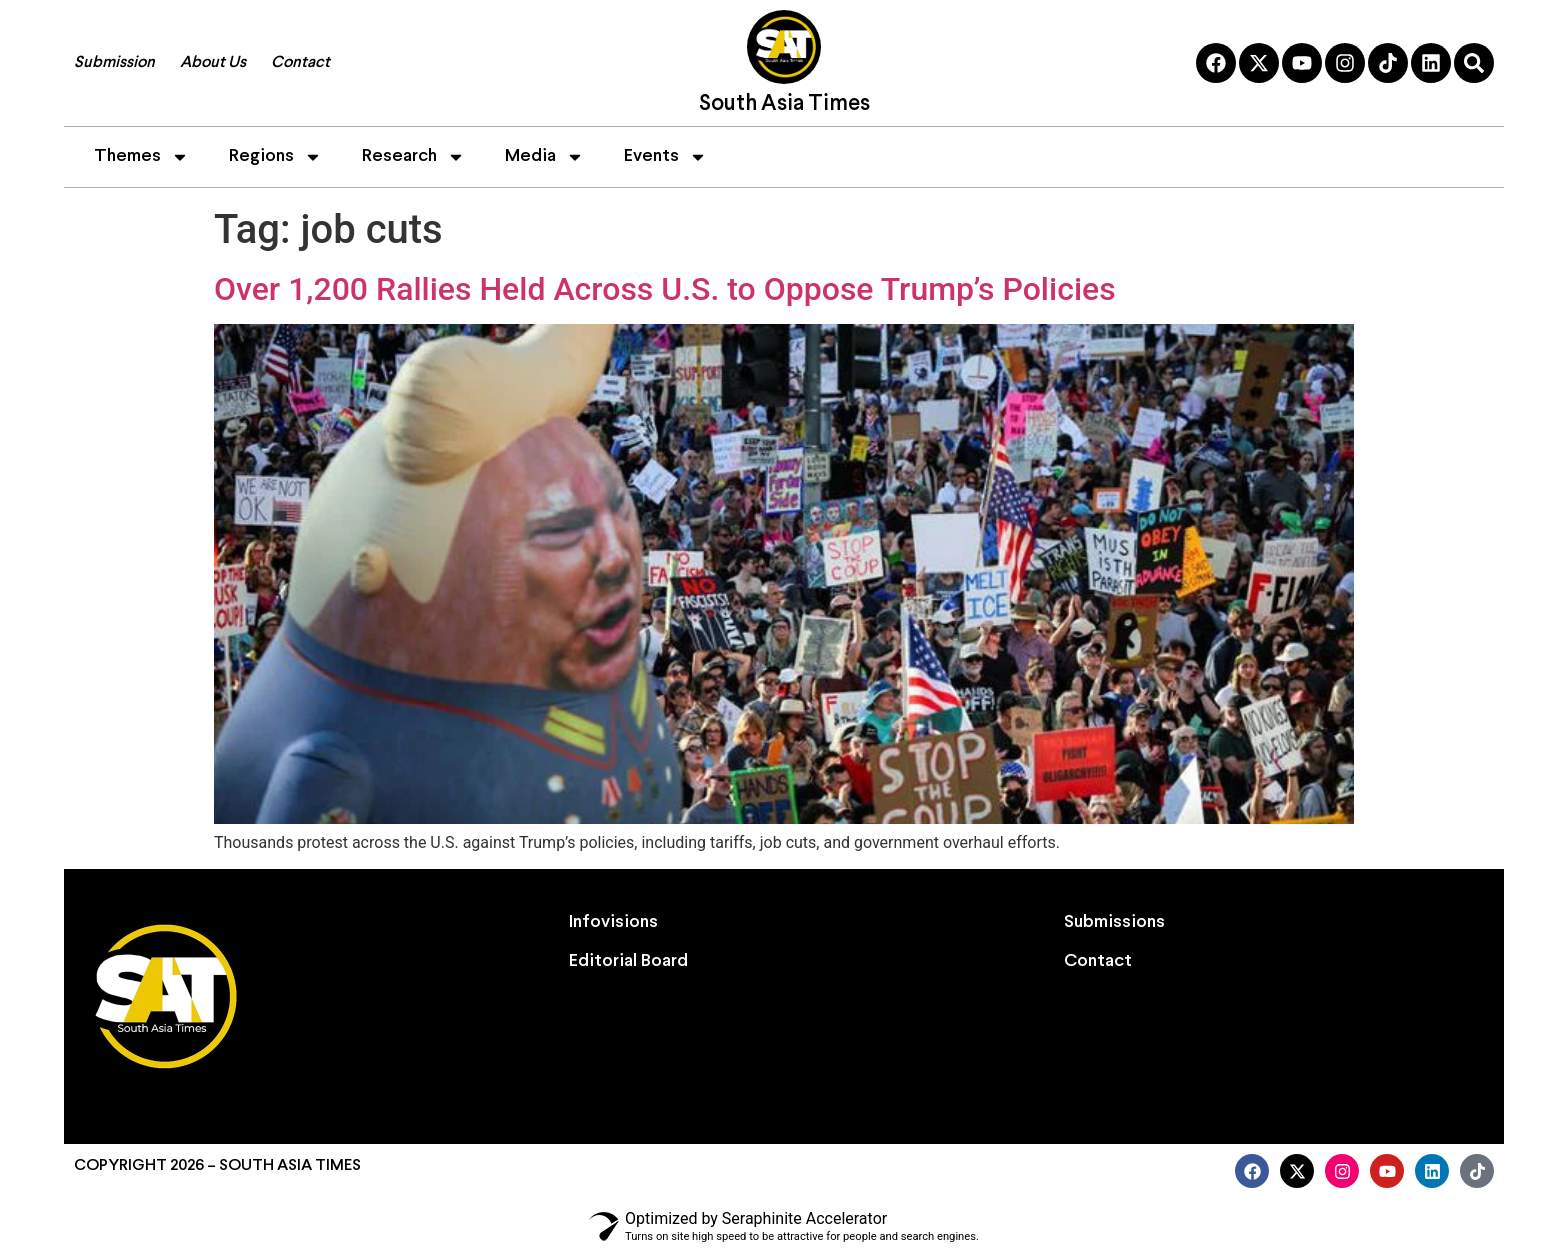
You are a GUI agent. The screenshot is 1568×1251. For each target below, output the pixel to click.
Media (544, 157)
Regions (275, 157)
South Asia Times (784, 104)
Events (665, 157)
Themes (141, 157)
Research (413, 157)
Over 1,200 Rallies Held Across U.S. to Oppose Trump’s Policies (665, 289)
